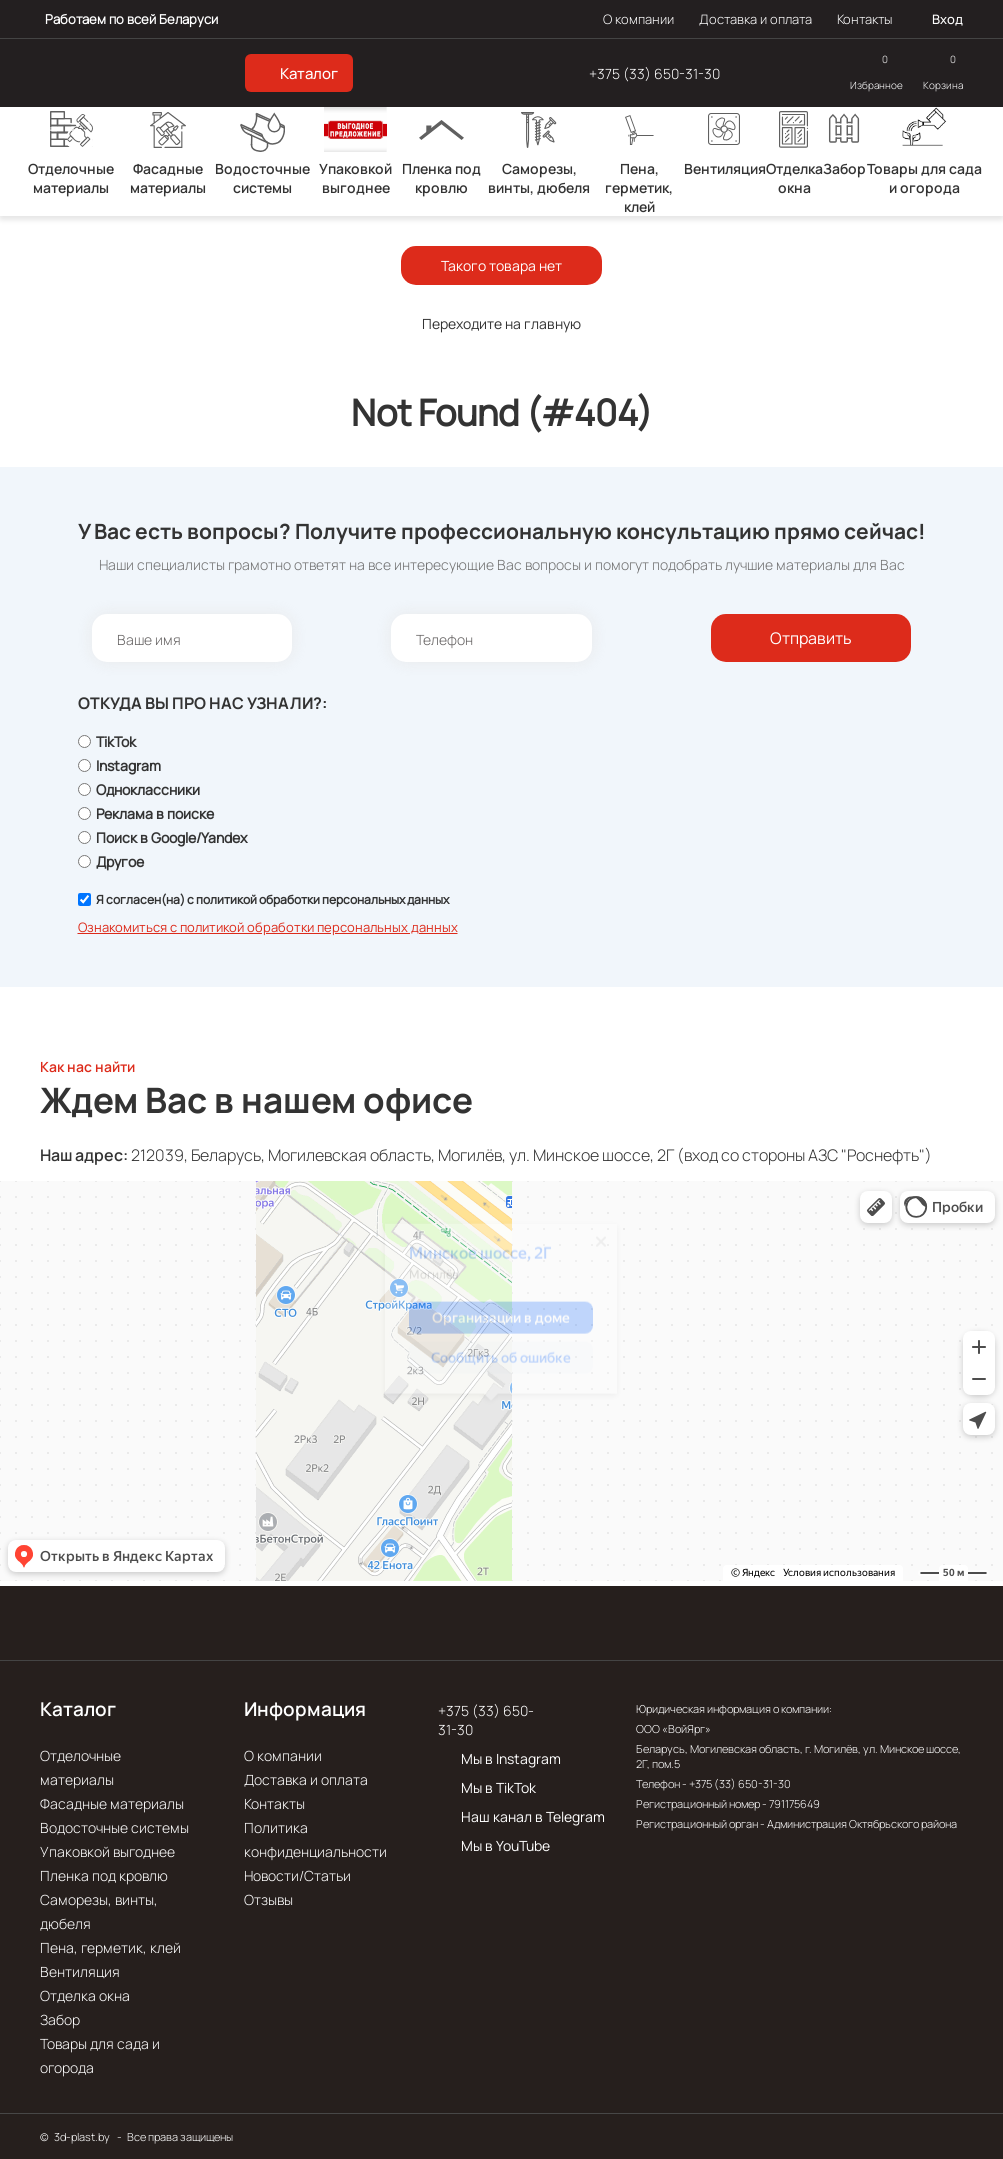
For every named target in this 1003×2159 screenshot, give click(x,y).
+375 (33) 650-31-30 (654, 73)
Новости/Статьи (297, 1875)
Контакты (864, 19)
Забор (60, 2019)
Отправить (811, 638)
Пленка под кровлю (104, 1875)
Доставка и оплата (755, 19)
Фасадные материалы (112, 1803)
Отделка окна (85, 1995)
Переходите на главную (501, 323)
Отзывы (268, 1899)
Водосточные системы (114, 1827)
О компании (638, 19)
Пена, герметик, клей (110, 1947)
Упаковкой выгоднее (107, 1851)
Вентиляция (80, 1971)
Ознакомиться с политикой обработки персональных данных (268, 927)
